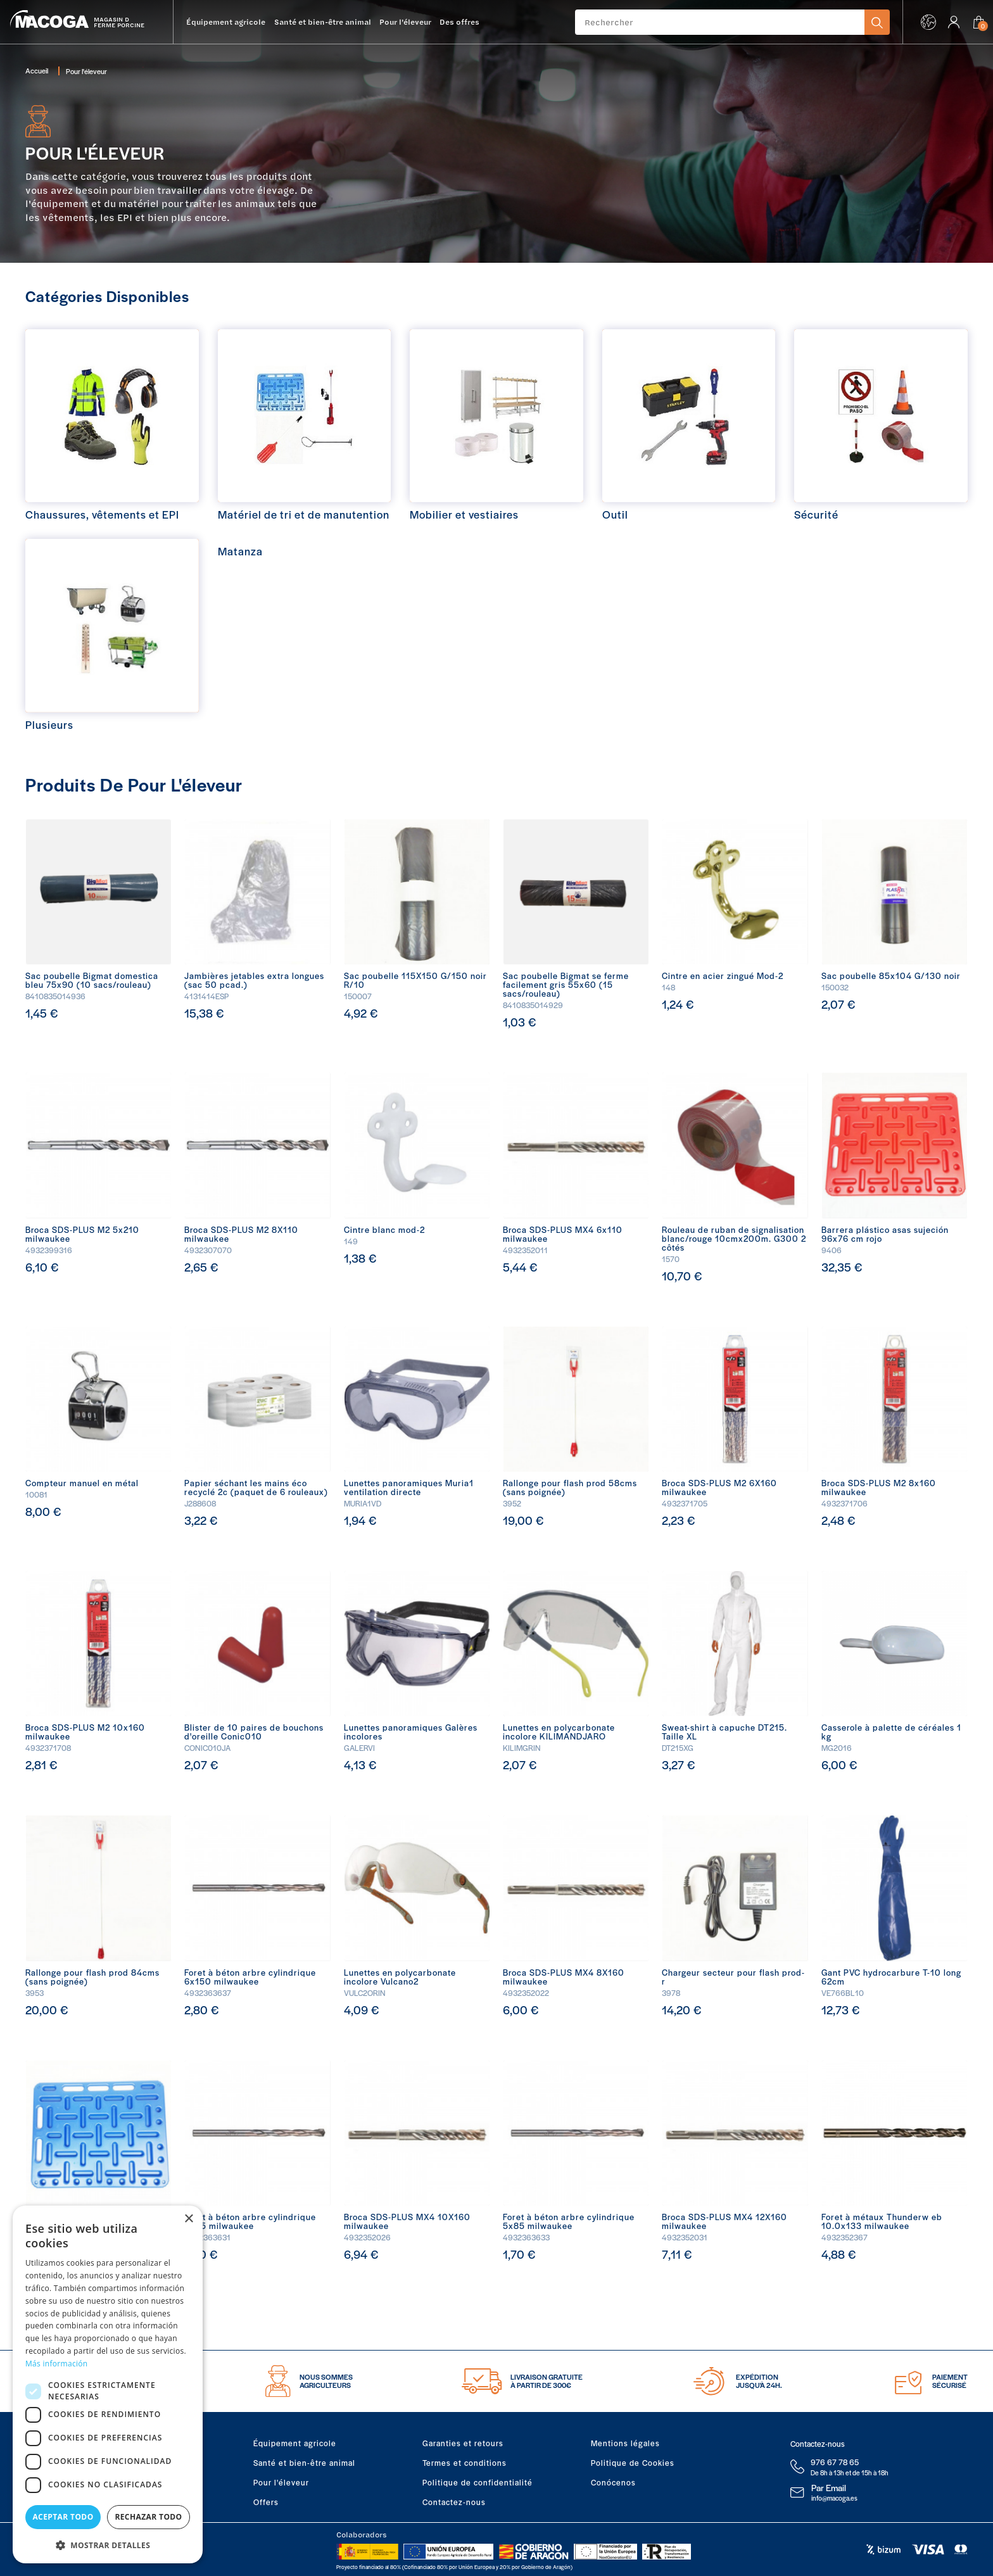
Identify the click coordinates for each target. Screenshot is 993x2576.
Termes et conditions (464, 2462)
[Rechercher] (720, 22)
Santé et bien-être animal (304, 2462)
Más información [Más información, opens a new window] (56, 2363)
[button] (107, 2544)
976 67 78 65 (835, 2462)
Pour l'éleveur (281, 2482)
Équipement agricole (294, 2443)
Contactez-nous (454, 2502)
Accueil (36, 70)
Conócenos (613, 2482)
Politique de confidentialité (477, 2482)
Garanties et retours (462, 2443)
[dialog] (108, 2384)
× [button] (188, 2219)
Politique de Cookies (632, 2462)
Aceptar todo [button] (62, 2516)
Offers (266, 2502)
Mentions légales (625, 2443)
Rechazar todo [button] (148, 2516)
